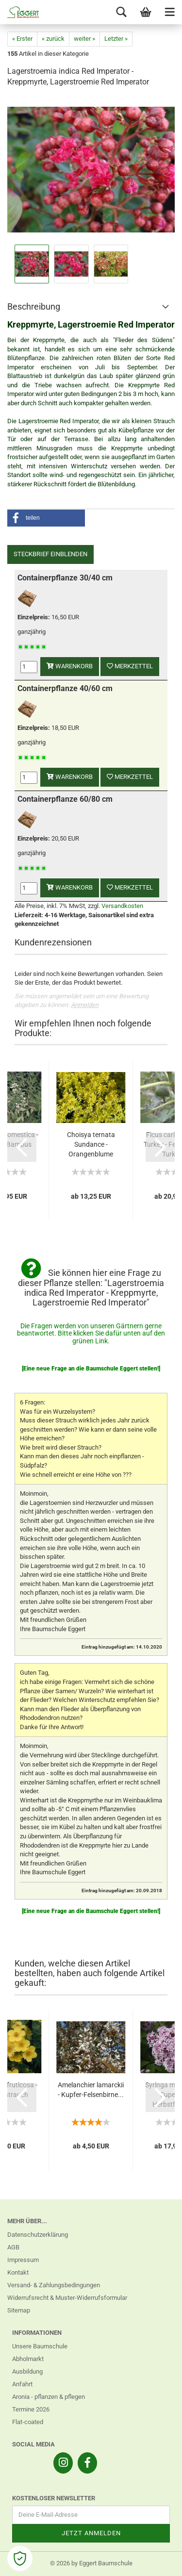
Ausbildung (27, 2371)
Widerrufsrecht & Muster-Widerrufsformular (67, 2297)
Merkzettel (130, 666)
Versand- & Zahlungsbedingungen (53, 2285)
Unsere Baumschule (39, 2346)
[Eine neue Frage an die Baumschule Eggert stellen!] (91, 1368)
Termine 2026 (31, 2409)
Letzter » (116, 38)
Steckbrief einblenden (50, 554)
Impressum (23, 2259)
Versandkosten (122, 905)
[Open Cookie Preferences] (20, 2558)
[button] (46, 518)
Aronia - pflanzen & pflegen (48, 2396)
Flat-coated (27, 2422)
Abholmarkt (28, 2358)
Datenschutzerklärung (37, 2234)
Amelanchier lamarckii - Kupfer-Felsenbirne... (91, 2089)
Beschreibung (33, 306)
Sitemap (18, 2310)
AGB (13, 2247)
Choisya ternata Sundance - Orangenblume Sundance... (91, 1145)
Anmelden (85, 1004)
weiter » (84, 38)
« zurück (53, 38)
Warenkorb (70, 666)
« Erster (22, 38)
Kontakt (18, 2272)
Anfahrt (22, 2384)
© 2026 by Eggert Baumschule (91, 2563)
